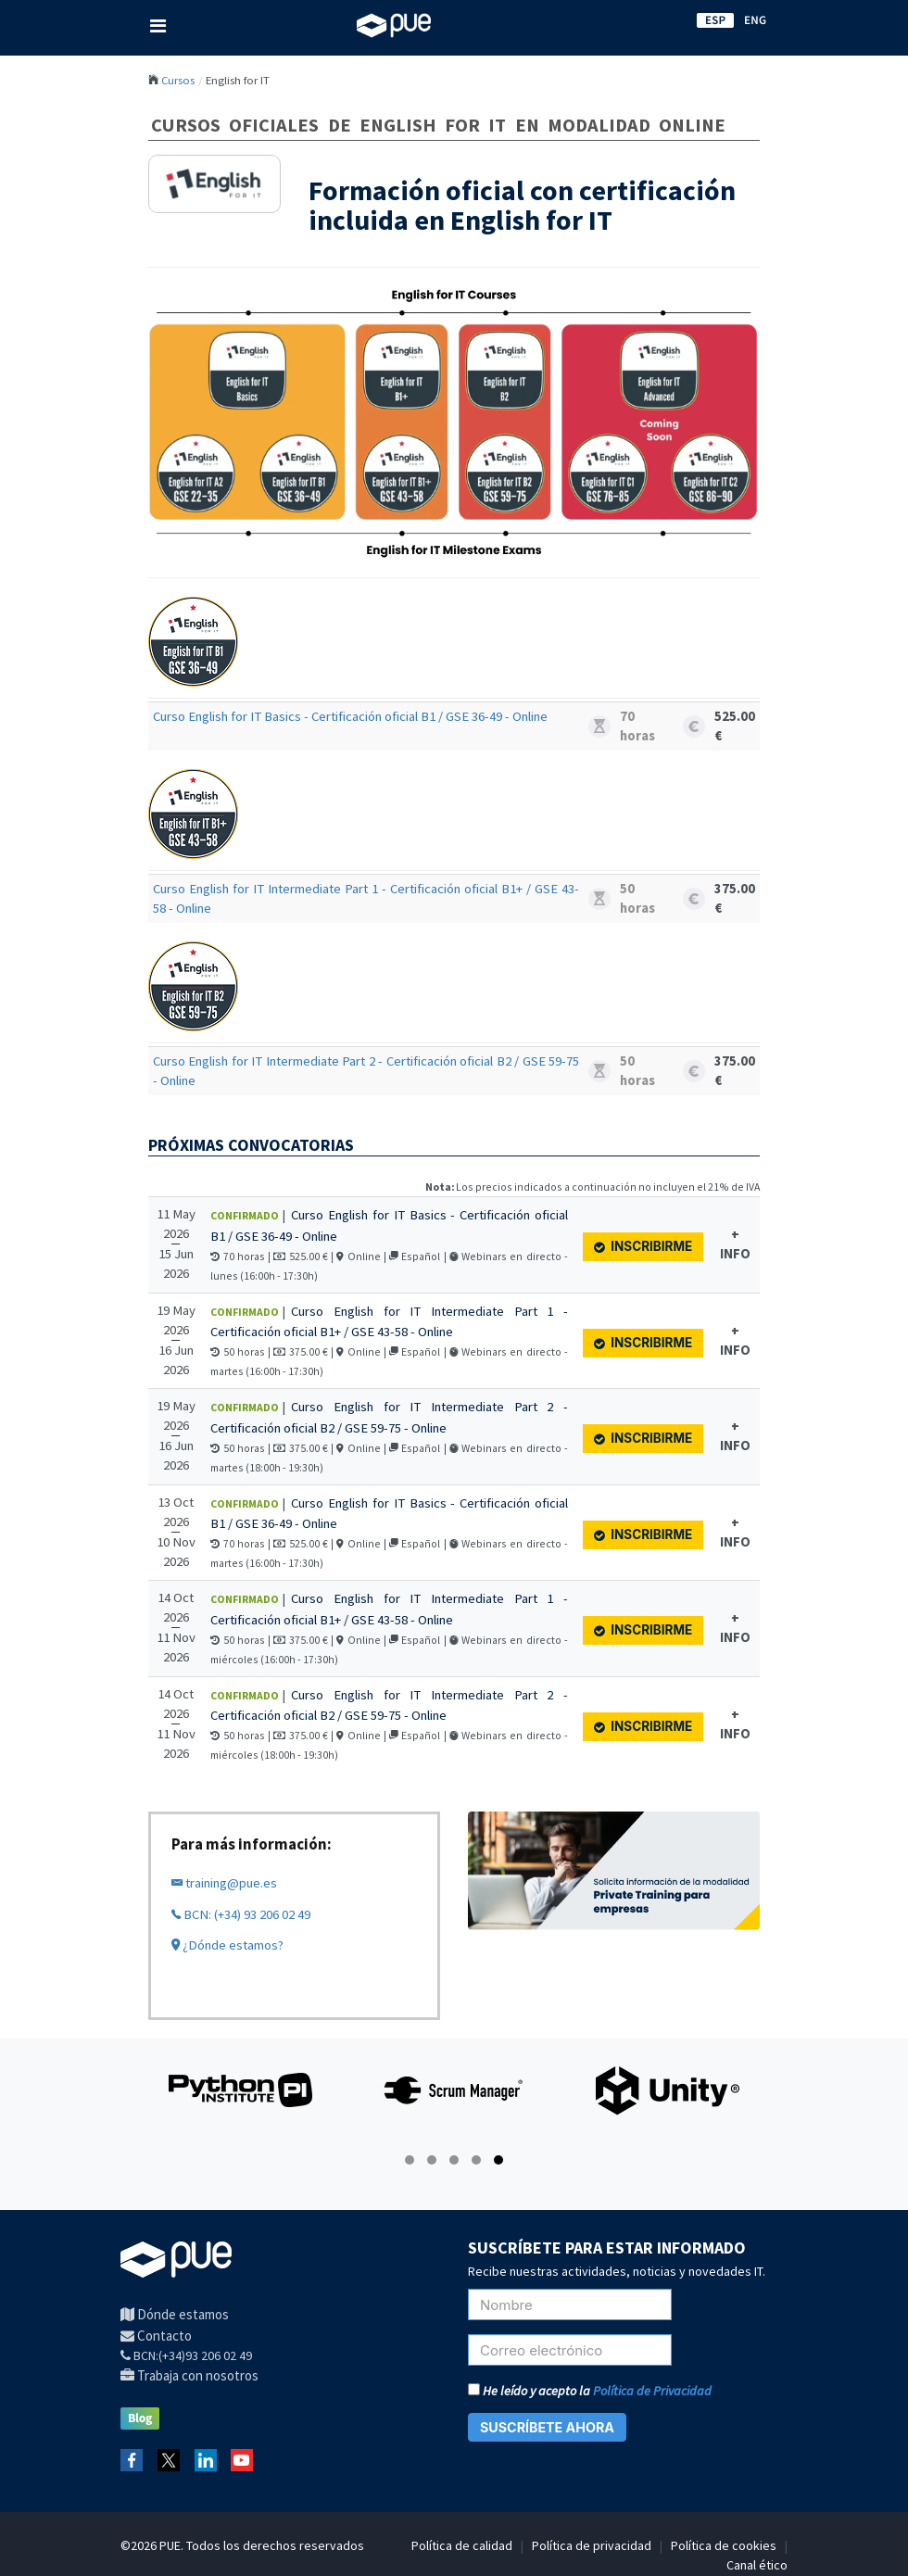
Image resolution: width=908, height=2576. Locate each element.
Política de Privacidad (652, 2390)
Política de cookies (723, 2545)
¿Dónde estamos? (227, 1945)
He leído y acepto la (590, 2390)
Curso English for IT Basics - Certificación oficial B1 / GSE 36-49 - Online (350, 716)
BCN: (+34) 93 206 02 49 (240, 1914)
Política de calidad (461, 2545)
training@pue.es (224, 1883)
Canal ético (757, 2565)
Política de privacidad (591, 2545)
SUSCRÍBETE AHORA (547, 2427)
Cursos (178, 79)
